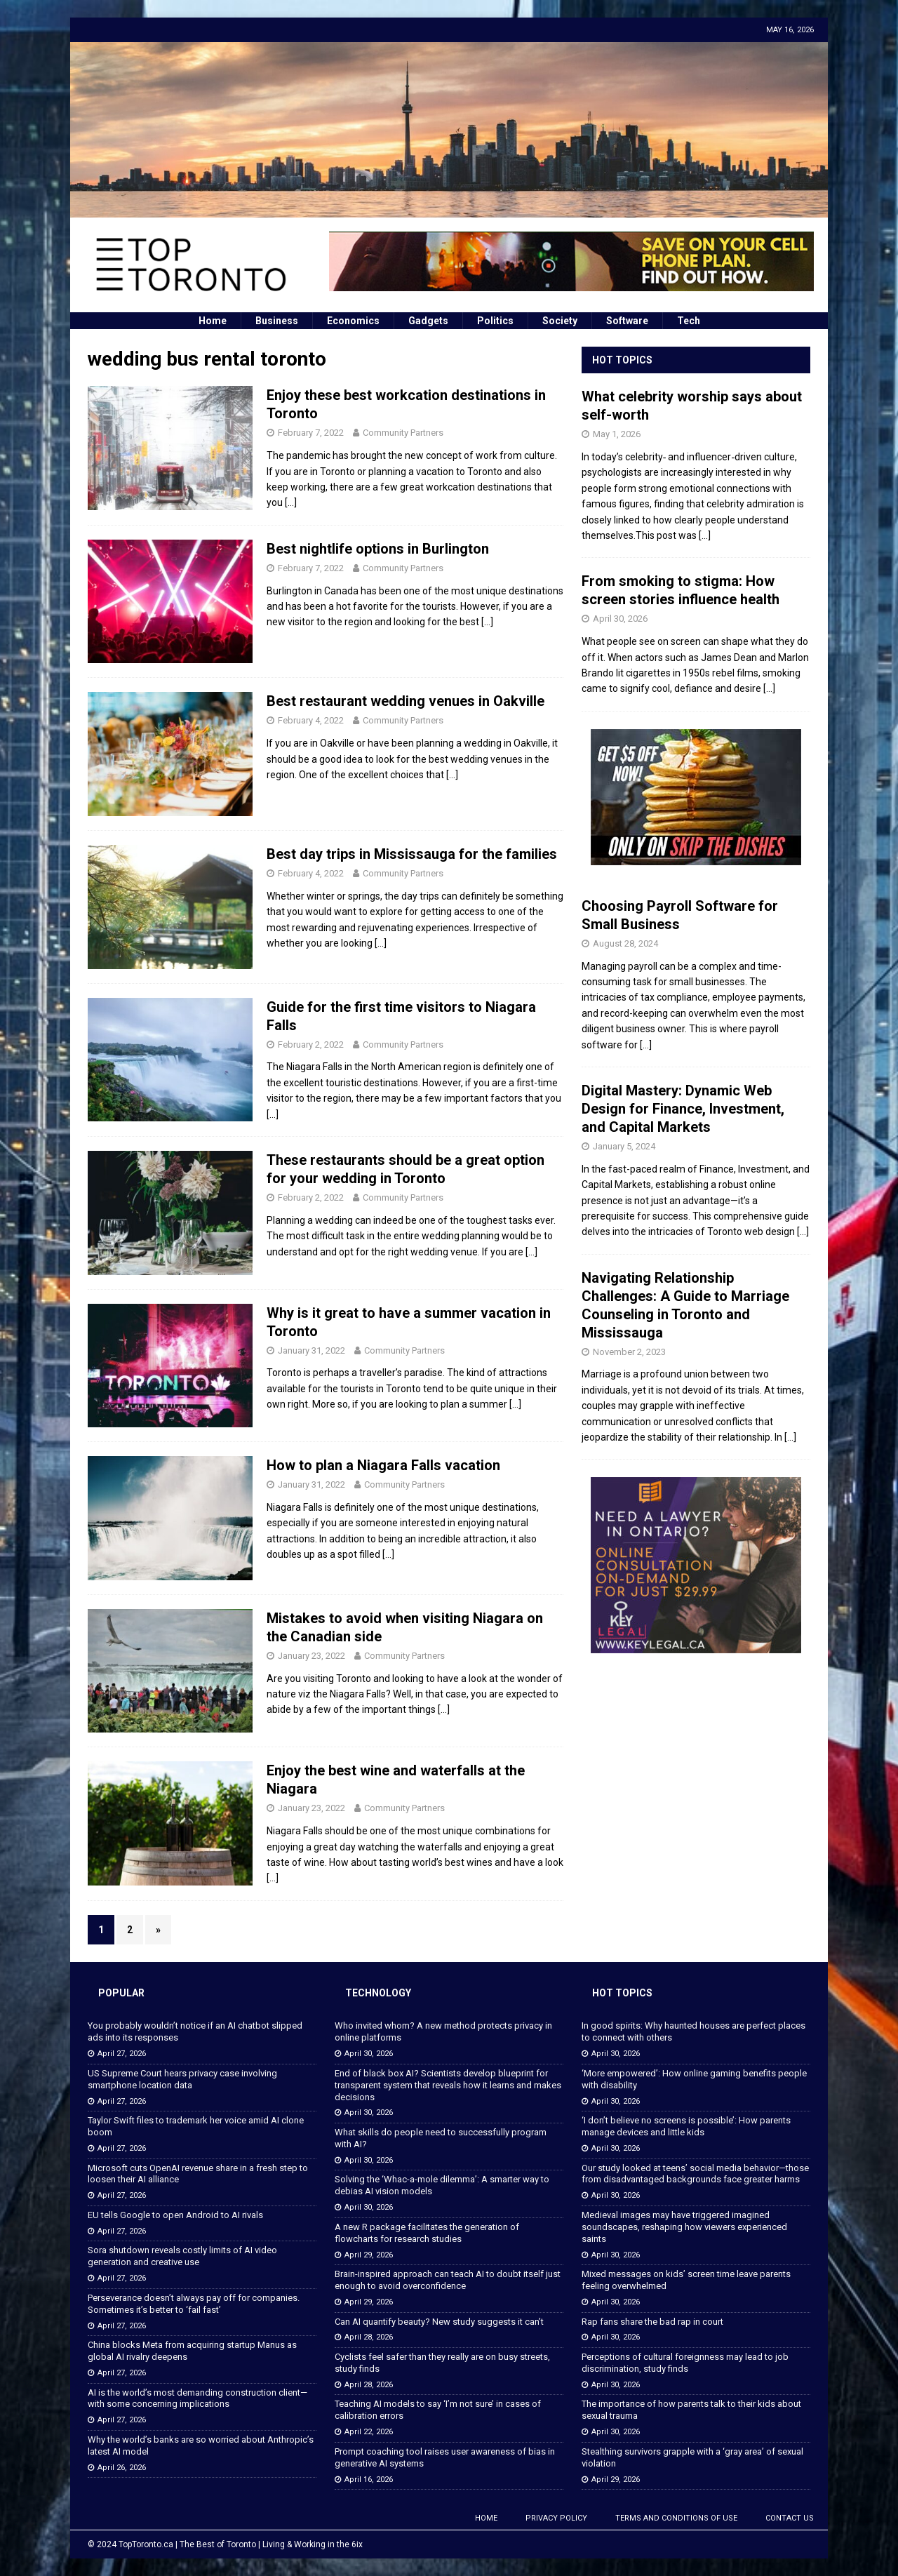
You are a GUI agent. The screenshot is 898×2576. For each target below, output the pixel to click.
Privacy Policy (556, 2518)
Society (559, 320)
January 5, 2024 (624, 1146)
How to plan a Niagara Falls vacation (383, 1465)
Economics (353, 320)
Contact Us (789, 2518)
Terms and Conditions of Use (676, 2518)
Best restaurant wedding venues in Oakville (405, 701)
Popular (121, 1992)
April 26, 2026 (122, 2467)
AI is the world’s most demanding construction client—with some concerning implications (197, 2398)
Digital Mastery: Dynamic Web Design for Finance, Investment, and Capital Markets (683, 1108)
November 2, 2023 (629, 1352)
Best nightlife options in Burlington (378, 548)
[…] (291, 502)
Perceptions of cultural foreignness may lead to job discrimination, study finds (685, 2362)
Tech (688, 320)
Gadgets (428, 320)
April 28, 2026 (368, 2337)
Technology (378, 1992)
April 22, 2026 (368, 2431)
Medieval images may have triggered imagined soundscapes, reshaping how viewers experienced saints (684, 2227)
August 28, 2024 (625, 943)
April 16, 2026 (368, 2479)
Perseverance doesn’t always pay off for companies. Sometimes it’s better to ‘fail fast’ (194, 2304)
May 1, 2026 (617, 434)
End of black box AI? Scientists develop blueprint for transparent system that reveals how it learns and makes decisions (448, 2085)
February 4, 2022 (311, 720)
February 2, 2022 (311, 1044)
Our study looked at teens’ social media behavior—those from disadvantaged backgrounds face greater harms (695, 2174)
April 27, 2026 (122, 2053)
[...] (705, 535)
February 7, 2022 (311, 432)
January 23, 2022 (311, 1655)
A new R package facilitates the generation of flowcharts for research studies (427, 2233)
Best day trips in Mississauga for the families (412, 854)
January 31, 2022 (311, 1350)
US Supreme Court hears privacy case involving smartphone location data (182, 2079)
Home (213, 320)
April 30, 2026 (620, 618)
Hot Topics (622, 360)
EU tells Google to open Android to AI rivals (175, 2215)
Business (276, 320)
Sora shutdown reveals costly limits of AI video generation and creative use (182, 2256)
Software (627, 320)
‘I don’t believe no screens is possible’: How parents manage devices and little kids (686, 2126)
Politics (495, 320)
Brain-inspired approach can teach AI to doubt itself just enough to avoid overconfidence (448, 2280)
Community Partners (403, 432)
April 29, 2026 (368, 2255)
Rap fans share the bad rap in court (652, 2321)
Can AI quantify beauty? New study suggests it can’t (439, 2321)
